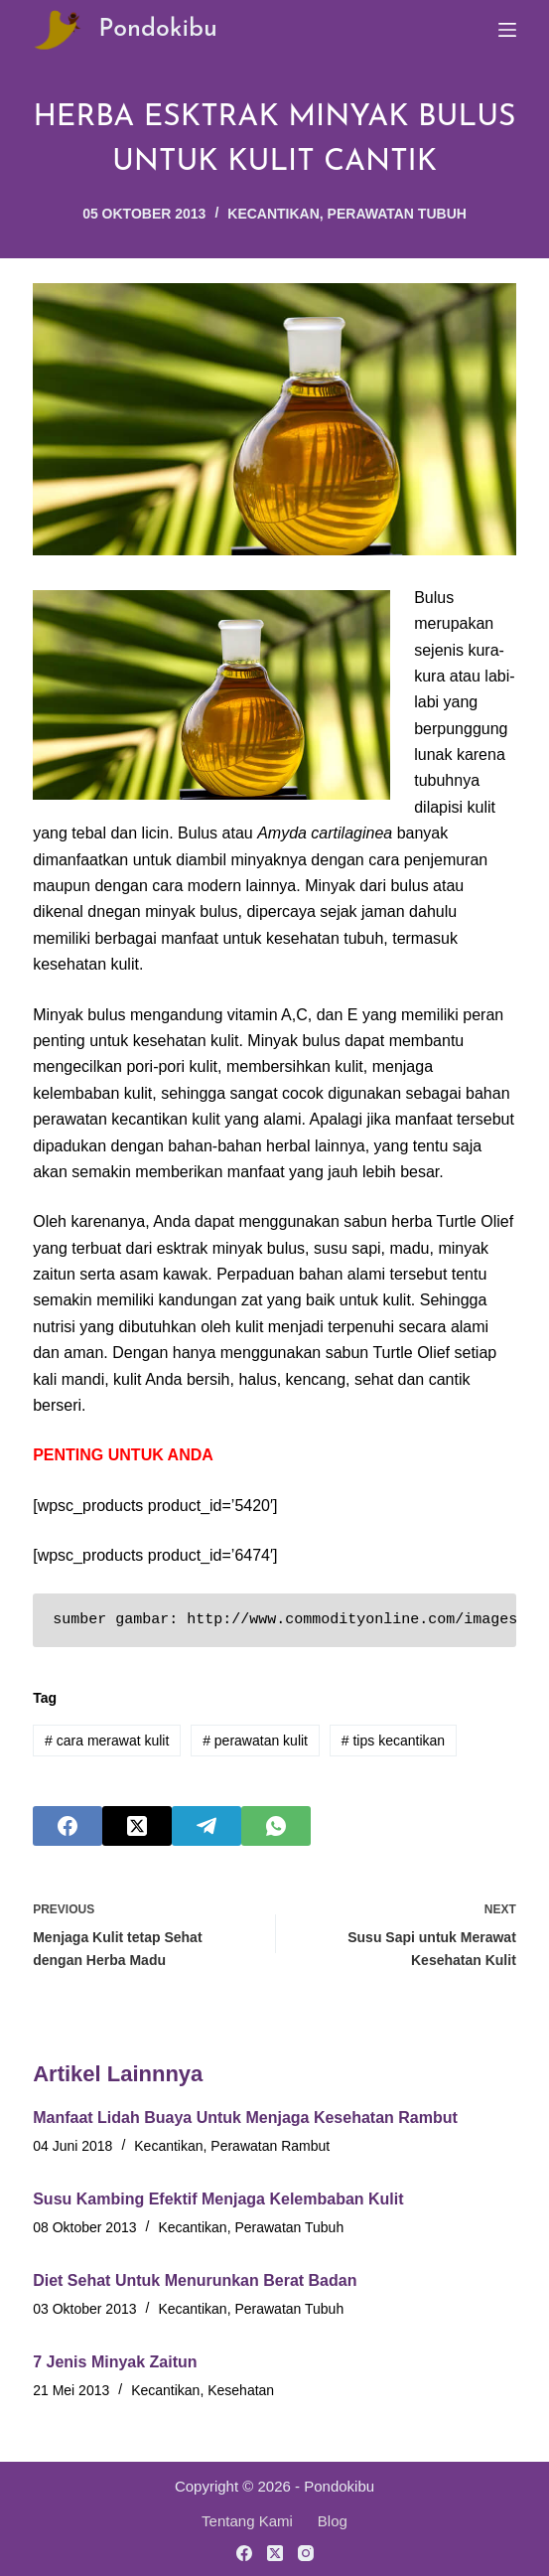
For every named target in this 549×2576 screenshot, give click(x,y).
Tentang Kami (247, 2520)
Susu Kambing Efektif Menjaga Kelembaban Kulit (218, 2199)
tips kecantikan (393, 1740)
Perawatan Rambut (270, 2146)
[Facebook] (67, 1826)
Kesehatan (240, 2390)
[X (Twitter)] (137, 1826)
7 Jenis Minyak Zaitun (115, 2361)
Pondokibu (157, 29)
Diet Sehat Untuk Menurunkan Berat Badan (194, 2280)
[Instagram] (306, 2553)
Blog (332, 2520)
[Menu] (507, 30)
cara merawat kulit (107, 1740)
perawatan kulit (255, 1740)
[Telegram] (206, 1826)
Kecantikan (273, 214)
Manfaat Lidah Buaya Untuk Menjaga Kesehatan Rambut (245, 2117)
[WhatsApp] (276, 1826)
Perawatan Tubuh (397, 214)
